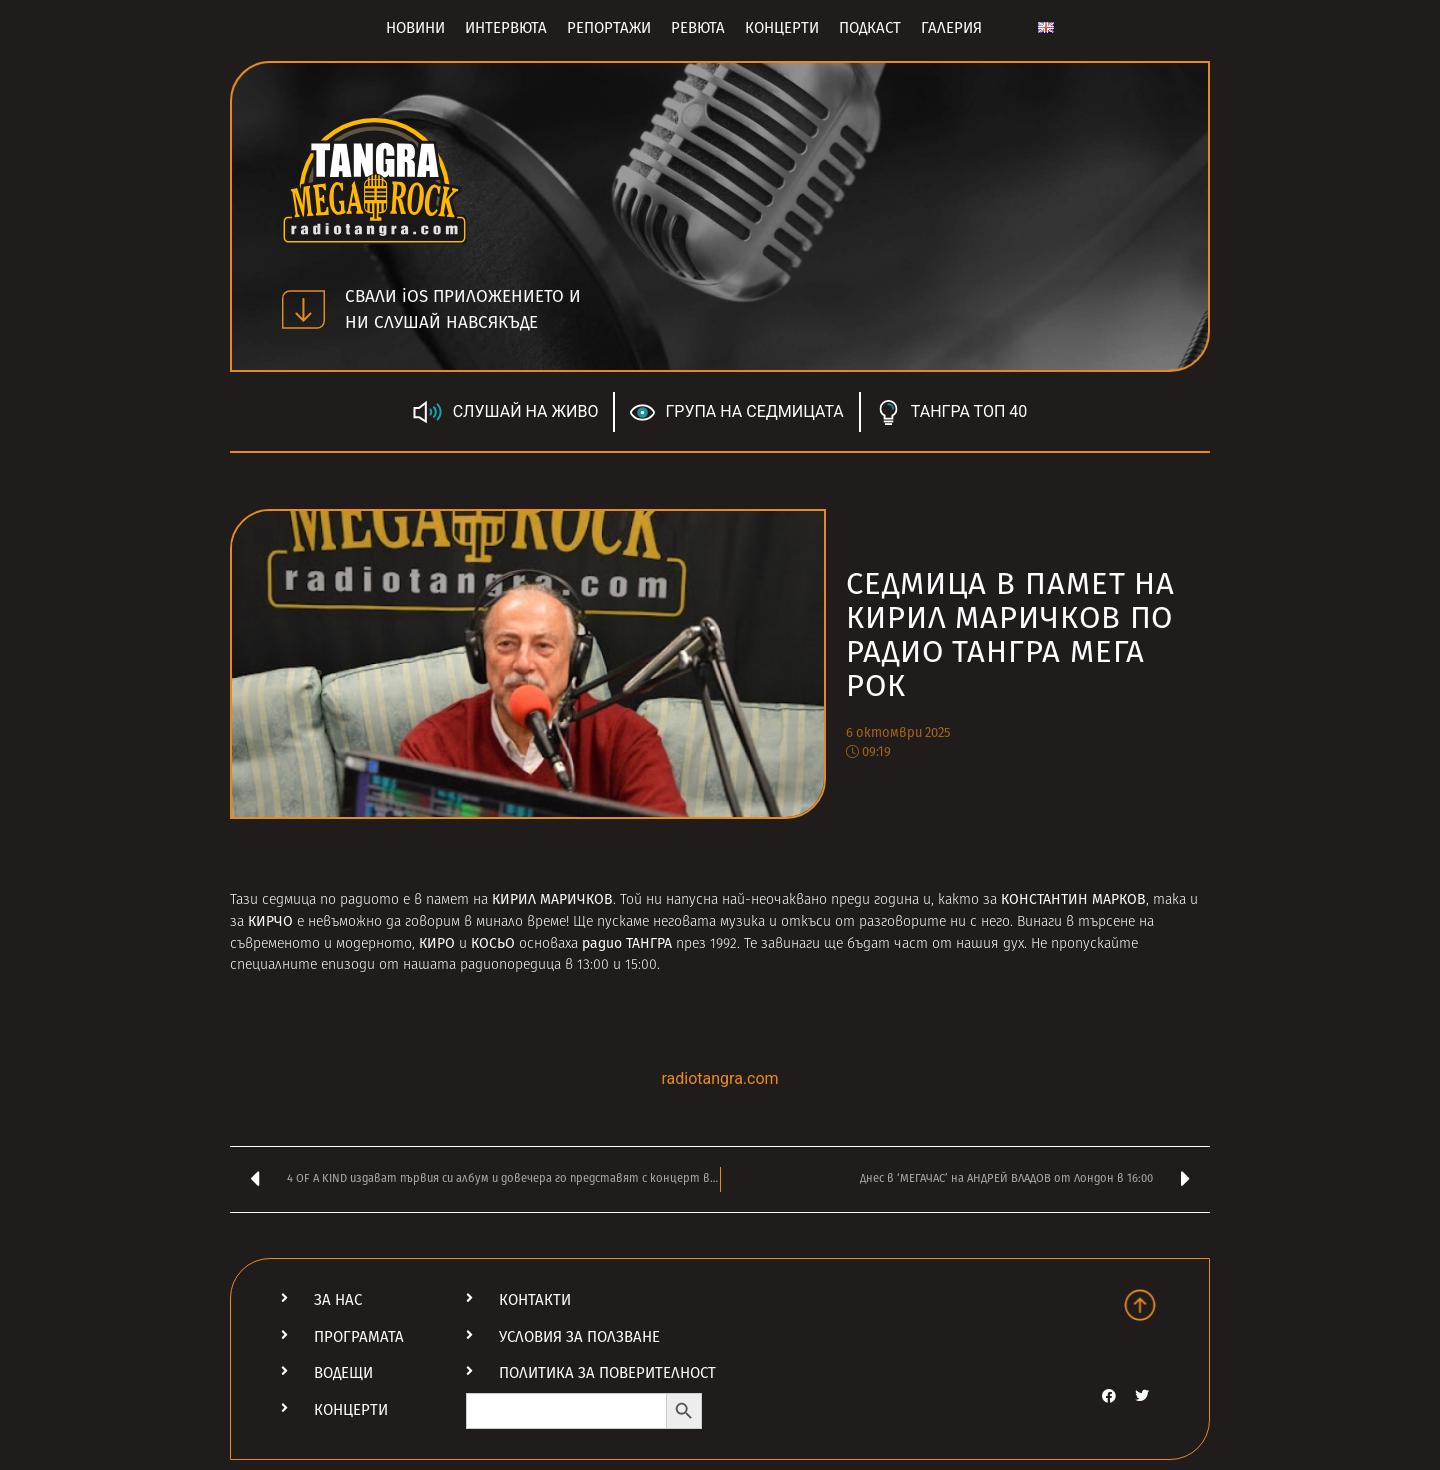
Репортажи (609, 28)
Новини (415, 28)
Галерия (951, 28)
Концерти (782, 28)
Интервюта (506, 28)
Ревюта (698, 28)
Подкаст (870, 28)
